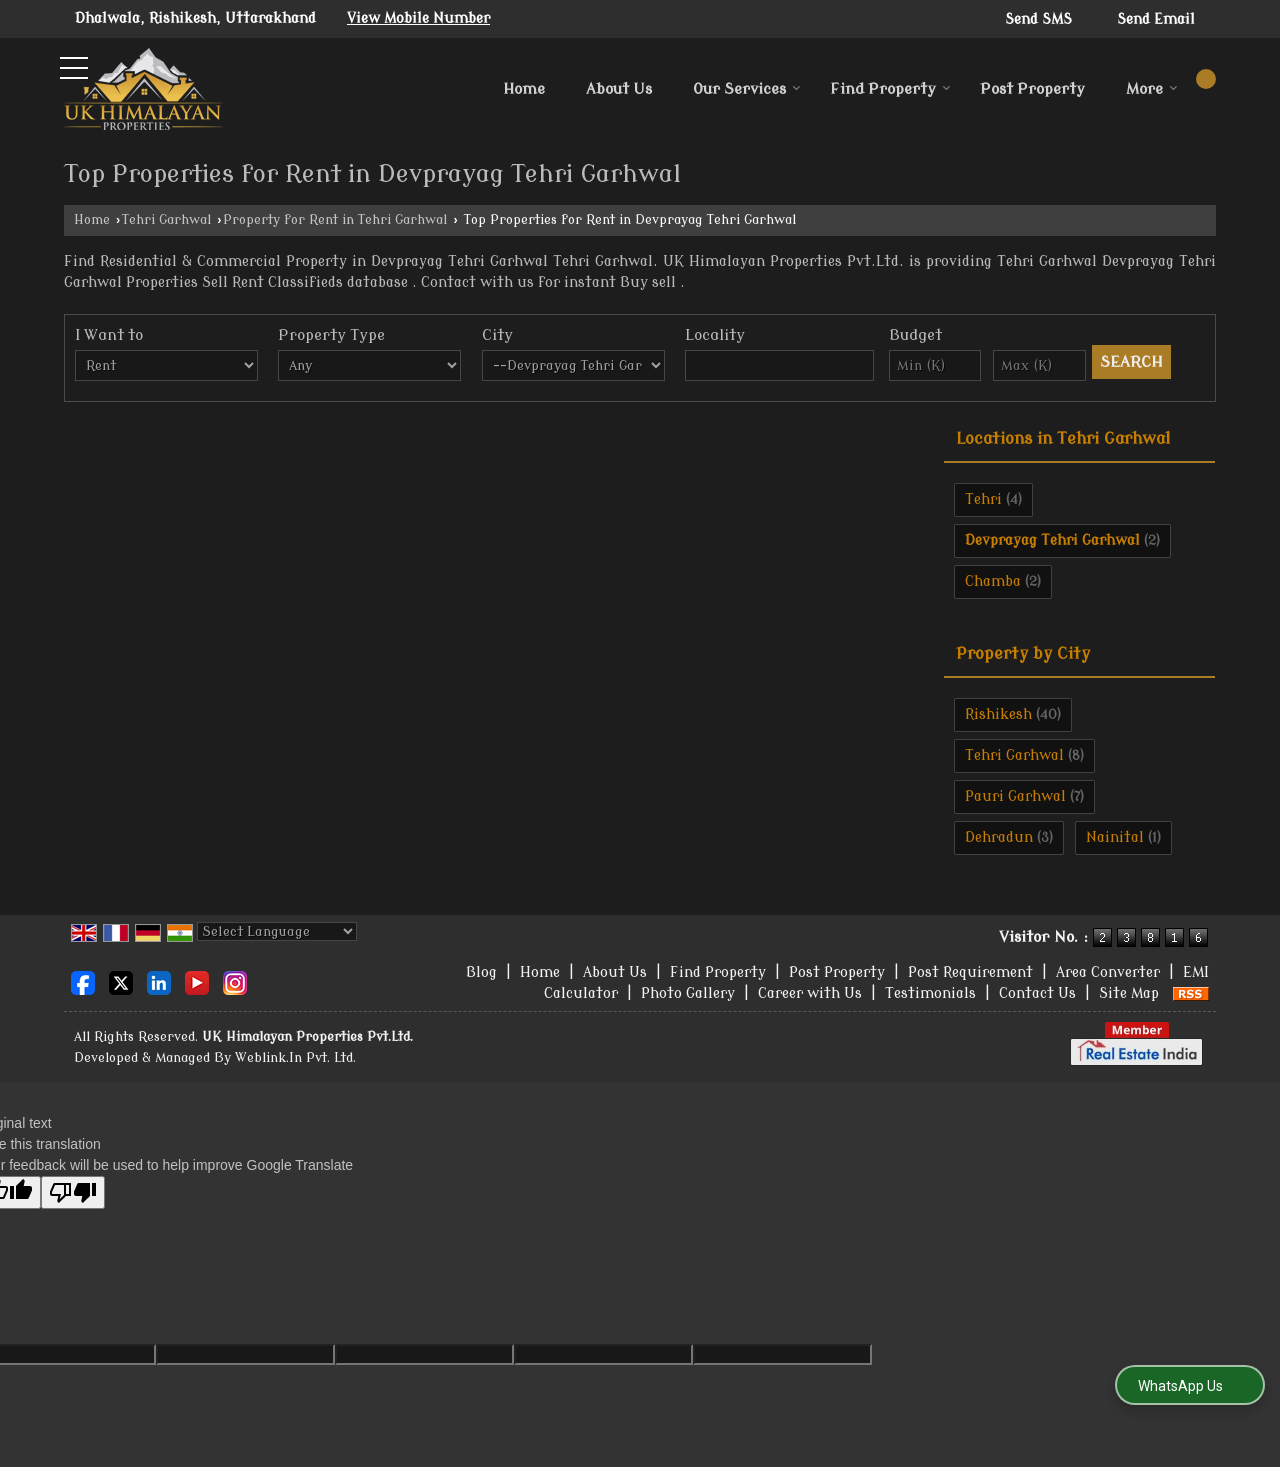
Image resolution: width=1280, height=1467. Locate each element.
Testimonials (930, 993)
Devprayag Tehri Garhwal (1052, 540)
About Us (619, 89)
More (1152, 89)
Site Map (1129, 993)
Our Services (747, 89)
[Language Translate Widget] (277, 931)
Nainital (1115, 837)
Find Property (890, 89)
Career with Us (810, 993)
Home (524, 89)
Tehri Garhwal (166, 220)
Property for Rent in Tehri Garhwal (335, 220)
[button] (418, 18)
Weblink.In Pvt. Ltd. (295, 1058)
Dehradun (999, 837)
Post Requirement (970, 972)
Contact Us (1037, 993)
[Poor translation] (73, 1192)
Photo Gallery (688, 993)
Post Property (1032, 89)
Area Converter (1108, 972)
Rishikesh (998, 714)
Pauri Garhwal (1015, 796)
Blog (481, 972)
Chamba (993, 581)
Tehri (983, 499)
